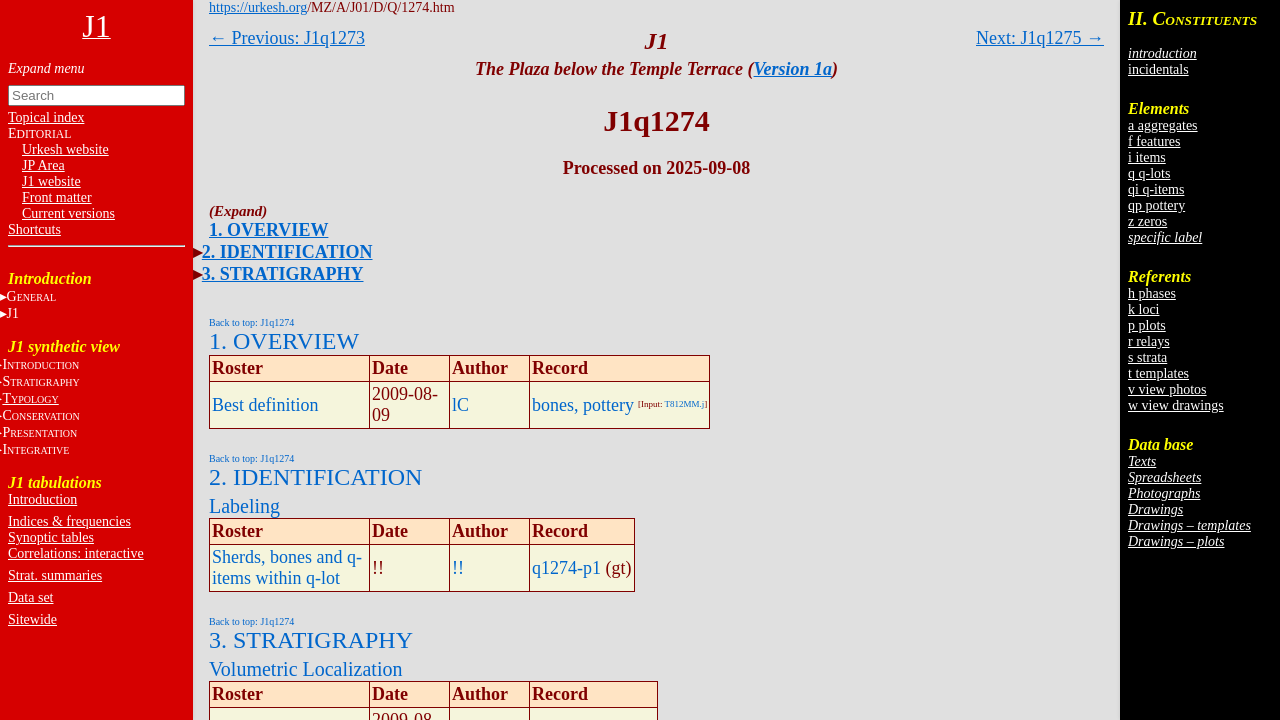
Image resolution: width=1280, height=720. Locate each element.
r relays (1149, 341)
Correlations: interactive (76, 553)
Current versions (68, 213)
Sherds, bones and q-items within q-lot (287, 567)
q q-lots (1149, 173)
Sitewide (32, 619)
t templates (1158, 373)
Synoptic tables (51, 537)
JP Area (43, 165)
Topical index (46, 117)
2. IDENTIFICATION (287, 252)
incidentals (1158, 69)
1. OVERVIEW (268, 230)
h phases (1152, 293)
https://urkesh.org (258, 7)
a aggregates (1163, 125)
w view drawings (1176, 405)
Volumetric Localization (305, 669)
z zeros (1147, 221)
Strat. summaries (55, 575)
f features (1154, 141)
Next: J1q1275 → (1040, 38)
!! (458, 568)
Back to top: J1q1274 (251, 322)
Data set (30, 597)
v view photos (1167, 389)
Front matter (57, 197)
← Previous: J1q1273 (287, 38)
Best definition (265, 405)
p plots (1147, 325)
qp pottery (1156, 205)
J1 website (51, 181)
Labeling (244, 506)
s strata (1147, 357)
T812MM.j (685, 404)
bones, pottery (583, 405)
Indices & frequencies (69, 521)
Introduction (42, 499)
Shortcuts (34, 229)
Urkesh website (65, 149)
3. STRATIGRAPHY (283, 274)
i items (1147, 157)
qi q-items (1156, 189)
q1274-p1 (566, 568)
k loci (1144, 309)
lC (460, 405)
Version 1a (793, 69)
